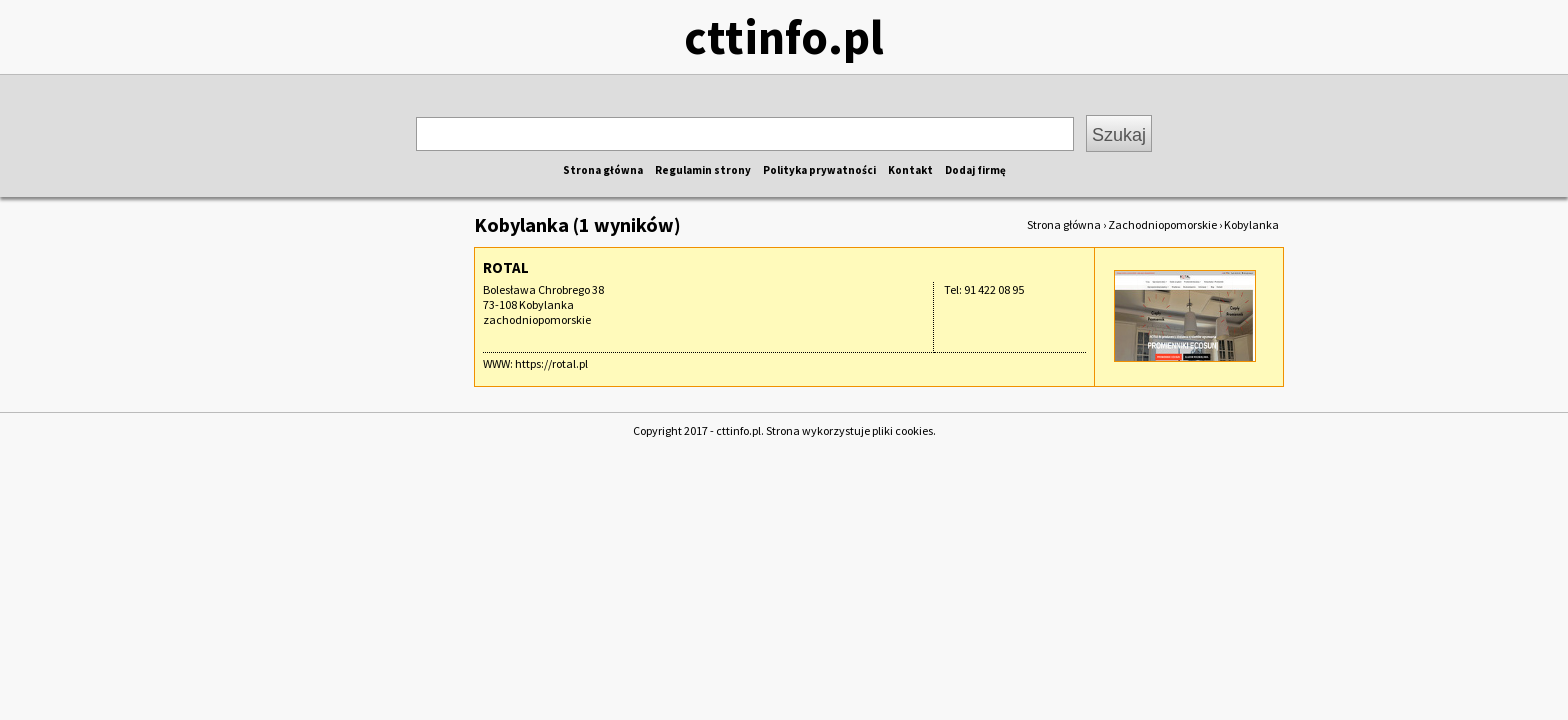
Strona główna (603, 170)
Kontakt (910, 170)
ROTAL (506, 267)
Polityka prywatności (819, 170)
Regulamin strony (703, 170)
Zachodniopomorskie (1162, 224)
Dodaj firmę (975, 170)
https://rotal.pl (551, 363)
